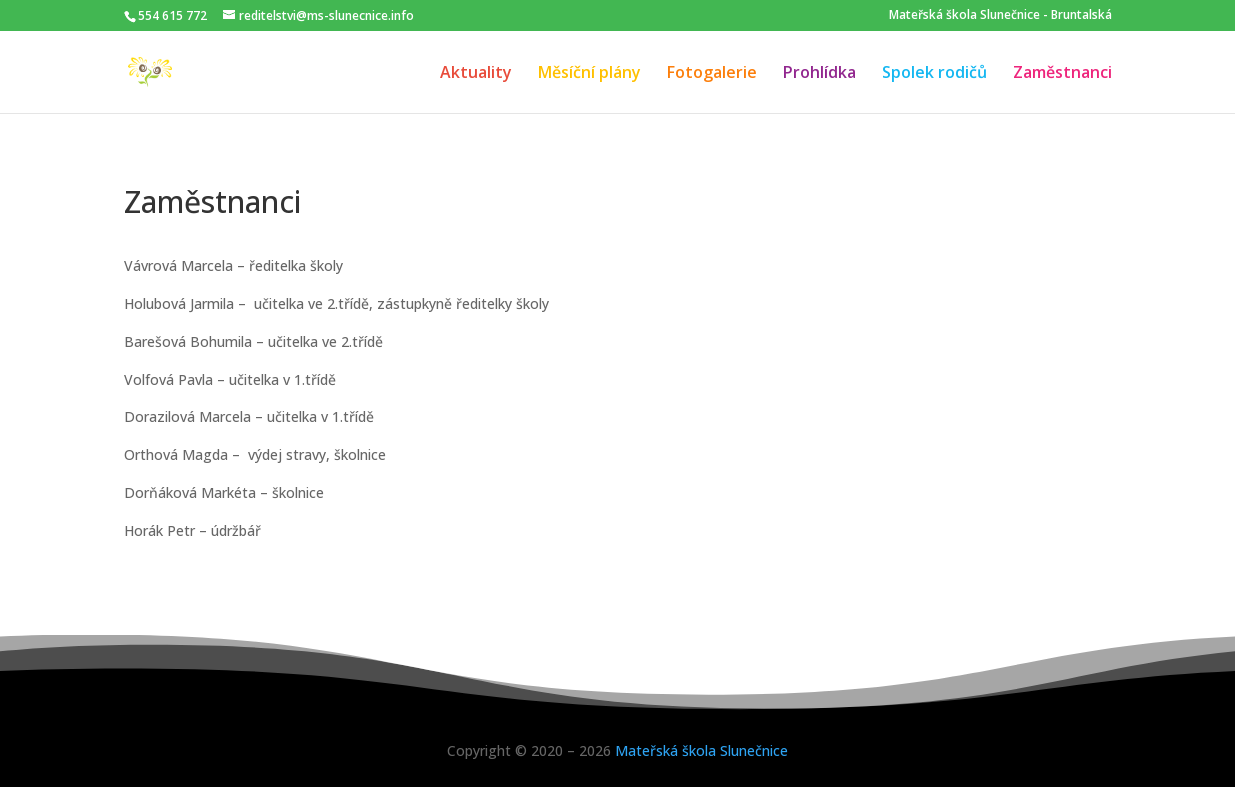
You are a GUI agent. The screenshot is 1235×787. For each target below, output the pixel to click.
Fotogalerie (712, 73)
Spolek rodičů (934, 73)
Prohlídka (819, 73)
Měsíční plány (589, 73)
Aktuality (476, 73)
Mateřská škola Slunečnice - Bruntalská (1000, 15)
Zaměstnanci (1062, 73)
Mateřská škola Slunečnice (701, 750)
